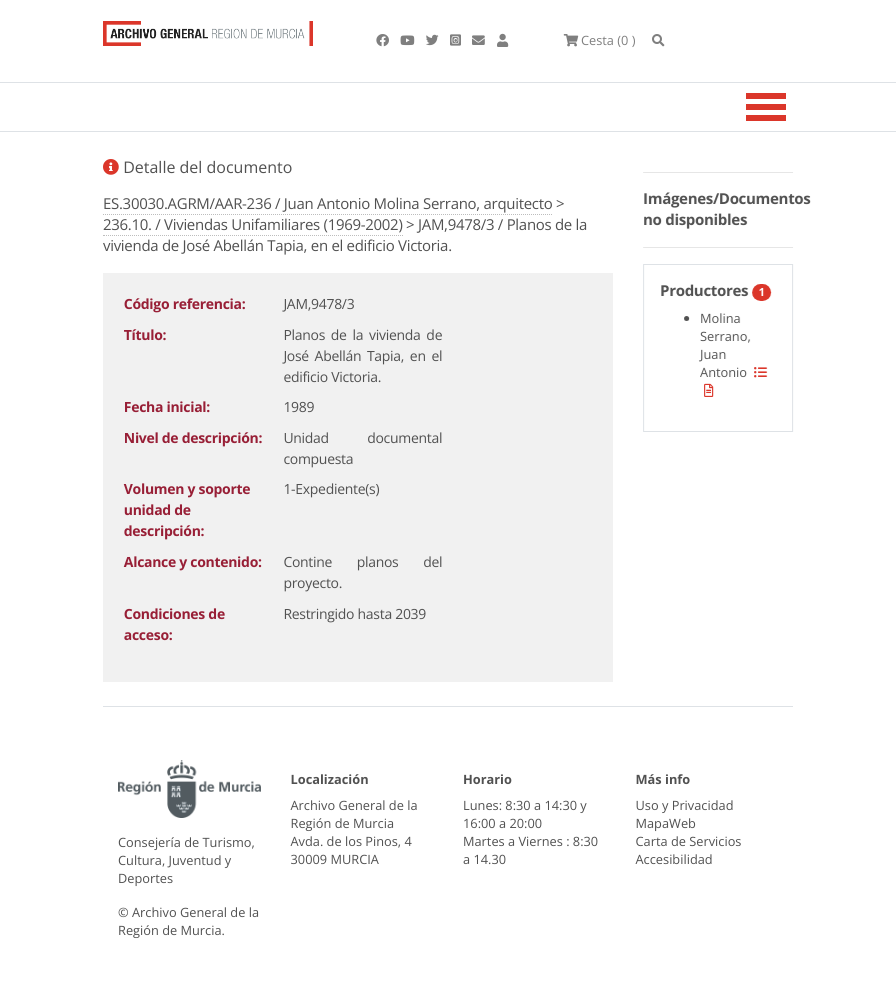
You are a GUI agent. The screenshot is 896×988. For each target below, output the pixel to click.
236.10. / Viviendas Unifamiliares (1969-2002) (253, 225)
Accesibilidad (674, 859)
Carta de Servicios (689, 841)
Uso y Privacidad (685, 805)
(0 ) (600, 40)
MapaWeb (666, 823)
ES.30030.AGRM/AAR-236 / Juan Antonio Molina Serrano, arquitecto (327, 204)
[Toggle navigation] (791, 107)
